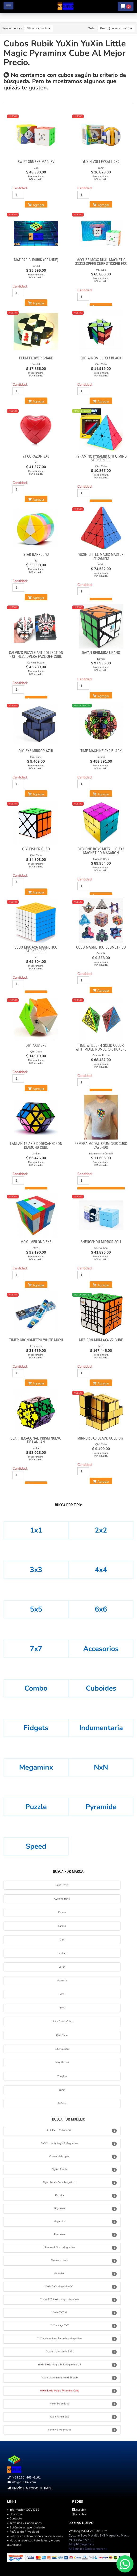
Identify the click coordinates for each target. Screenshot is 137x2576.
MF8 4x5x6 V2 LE (81, 2540)
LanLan (62, 1953)
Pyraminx (59, 2234)
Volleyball (59, 2273)
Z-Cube (62, 2103)
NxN (101, 1767)
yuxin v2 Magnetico (59, 2429)
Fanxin (62, 1926)
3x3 (36, 1570)
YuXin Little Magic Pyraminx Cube (59, 2390)
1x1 (36, 1530)
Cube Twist (61, 1885)
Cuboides (101, 1688)
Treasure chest (59, 2260)
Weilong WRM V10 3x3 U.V (88, 2531)
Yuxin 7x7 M (59, 2312)
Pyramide (100, 1807)
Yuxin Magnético (59, 2403)
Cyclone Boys (62, 1898)
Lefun (62, 1967)
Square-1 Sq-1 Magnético (59, 2247)
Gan (62, 1939)
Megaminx (36, 1767)
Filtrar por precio (38, 28)
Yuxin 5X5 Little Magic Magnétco (59, 2299)
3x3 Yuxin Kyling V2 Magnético (59, 2143)
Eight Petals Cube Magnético (59, 2182)
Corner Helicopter (59, 2156)
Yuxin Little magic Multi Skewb (60, 2377)
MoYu (62, 2008)
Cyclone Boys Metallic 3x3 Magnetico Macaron (101, 2535)
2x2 (101, 1530)
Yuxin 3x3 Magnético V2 (59, 2286)
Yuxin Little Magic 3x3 (59, 2351)
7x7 (36, 1649)
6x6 (101, 1609)
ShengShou (62, 2049)
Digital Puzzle (59, 2169)
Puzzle (36, 1807)
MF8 (62, 1994)
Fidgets (36, 1728)
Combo (36, 1688)
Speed (36, 1846)
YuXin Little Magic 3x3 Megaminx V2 (59, 2364)
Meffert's (62, 1980)
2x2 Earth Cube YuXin (59, 2130)
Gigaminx (59, 2208)
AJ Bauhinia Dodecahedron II (88, 2549)
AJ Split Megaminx (81, 2544)
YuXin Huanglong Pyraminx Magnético (59, 2338)
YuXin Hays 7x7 (59, 2325)
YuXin (62, 2090)
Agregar (36, 205)
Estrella (59, 2195)
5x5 (36, 1609)
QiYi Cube (62, 2035)
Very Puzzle (62, 2062)
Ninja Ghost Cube (62, 2021)
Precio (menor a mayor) (116, 28)
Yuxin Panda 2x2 (59, 2416)
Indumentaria (101, 1728)
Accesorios (101, 1649)
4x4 (101, 1570)
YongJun (62, 2076)
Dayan (62, 1912)
